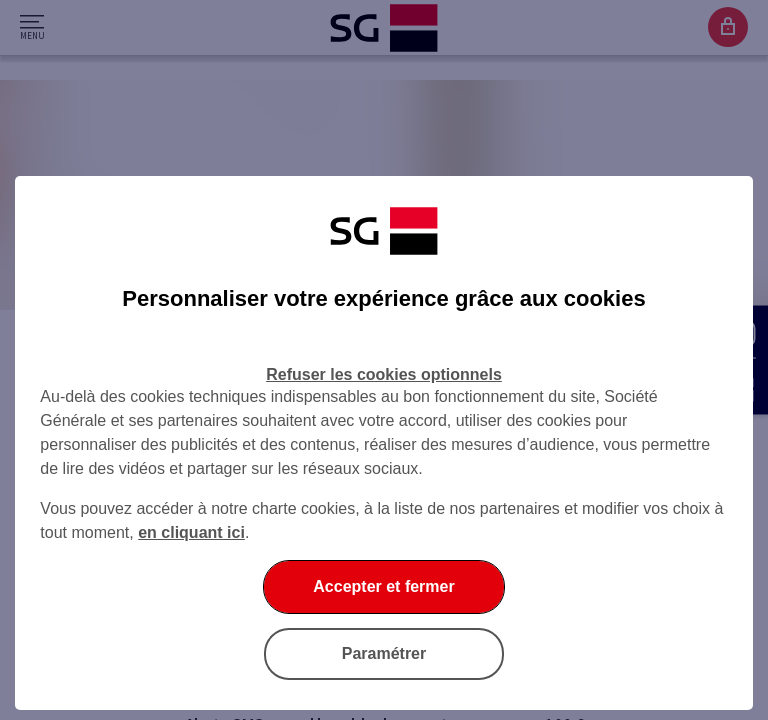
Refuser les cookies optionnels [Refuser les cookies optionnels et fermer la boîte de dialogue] (384, 374)
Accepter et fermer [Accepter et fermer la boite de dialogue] (383, 586)
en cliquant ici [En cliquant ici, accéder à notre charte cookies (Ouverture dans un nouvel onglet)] (191, 532)
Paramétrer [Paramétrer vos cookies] (384, 653)
